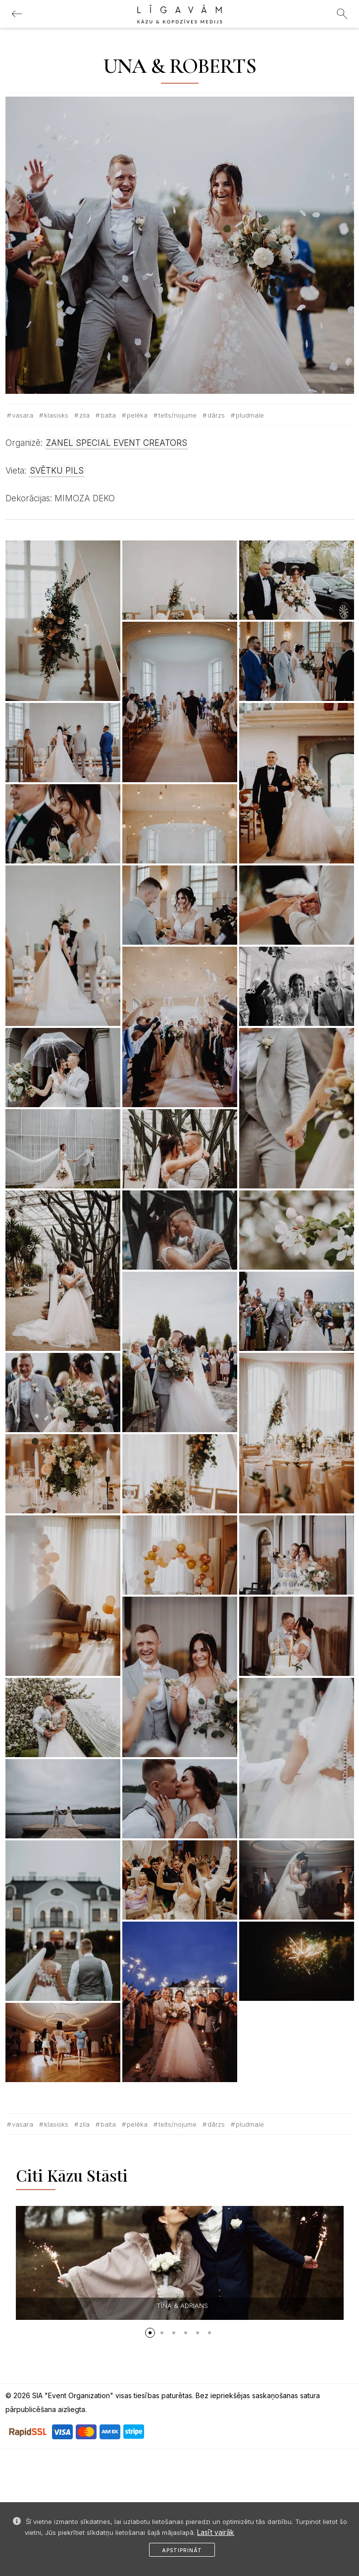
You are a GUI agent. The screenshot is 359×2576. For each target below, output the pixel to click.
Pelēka (137, 415)
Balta (108, 415)
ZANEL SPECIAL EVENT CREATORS (116, 443)
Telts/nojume (177, 415)
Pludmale (250, 415)
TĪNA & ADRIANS (182, 2305)
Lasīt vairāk (215, 2532)
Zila (84, 415)
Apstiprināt (182, 2550)
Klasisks (56, 415)
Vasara (22, 415)
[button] (150, 2333)
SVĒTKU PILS (57, 471)
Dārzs (216, 415)
